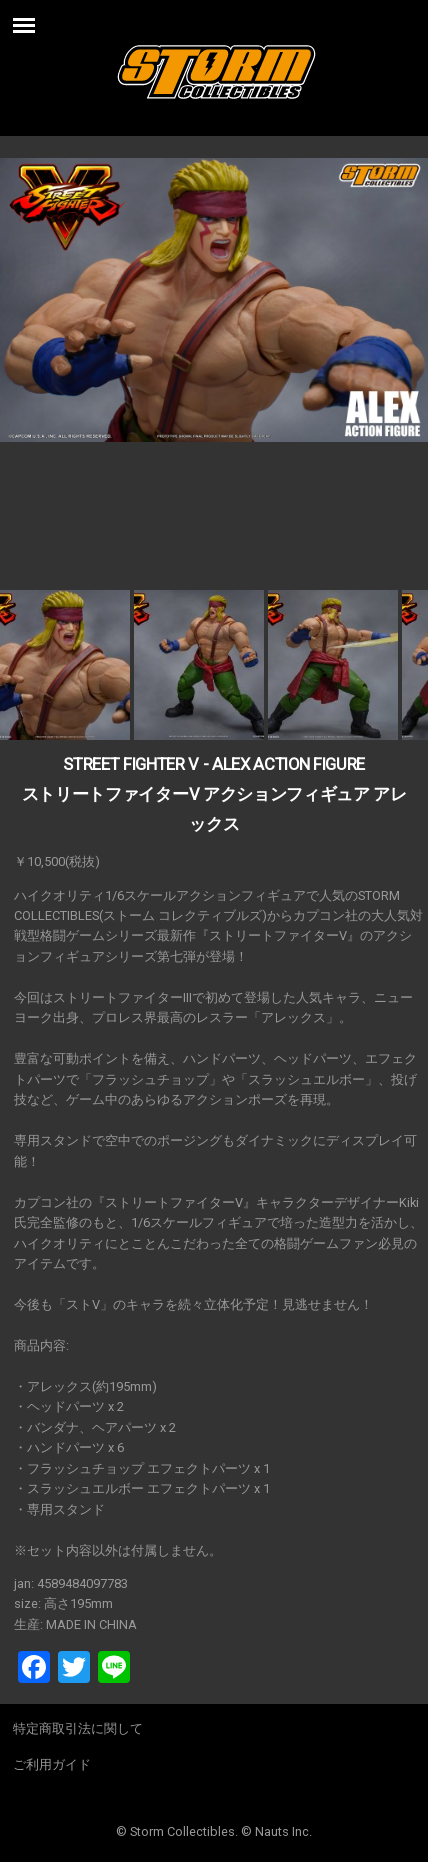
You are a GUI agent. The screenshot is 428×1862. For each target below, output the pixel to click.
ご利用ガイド (52, 1764)
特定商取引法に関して (78, 1728)
